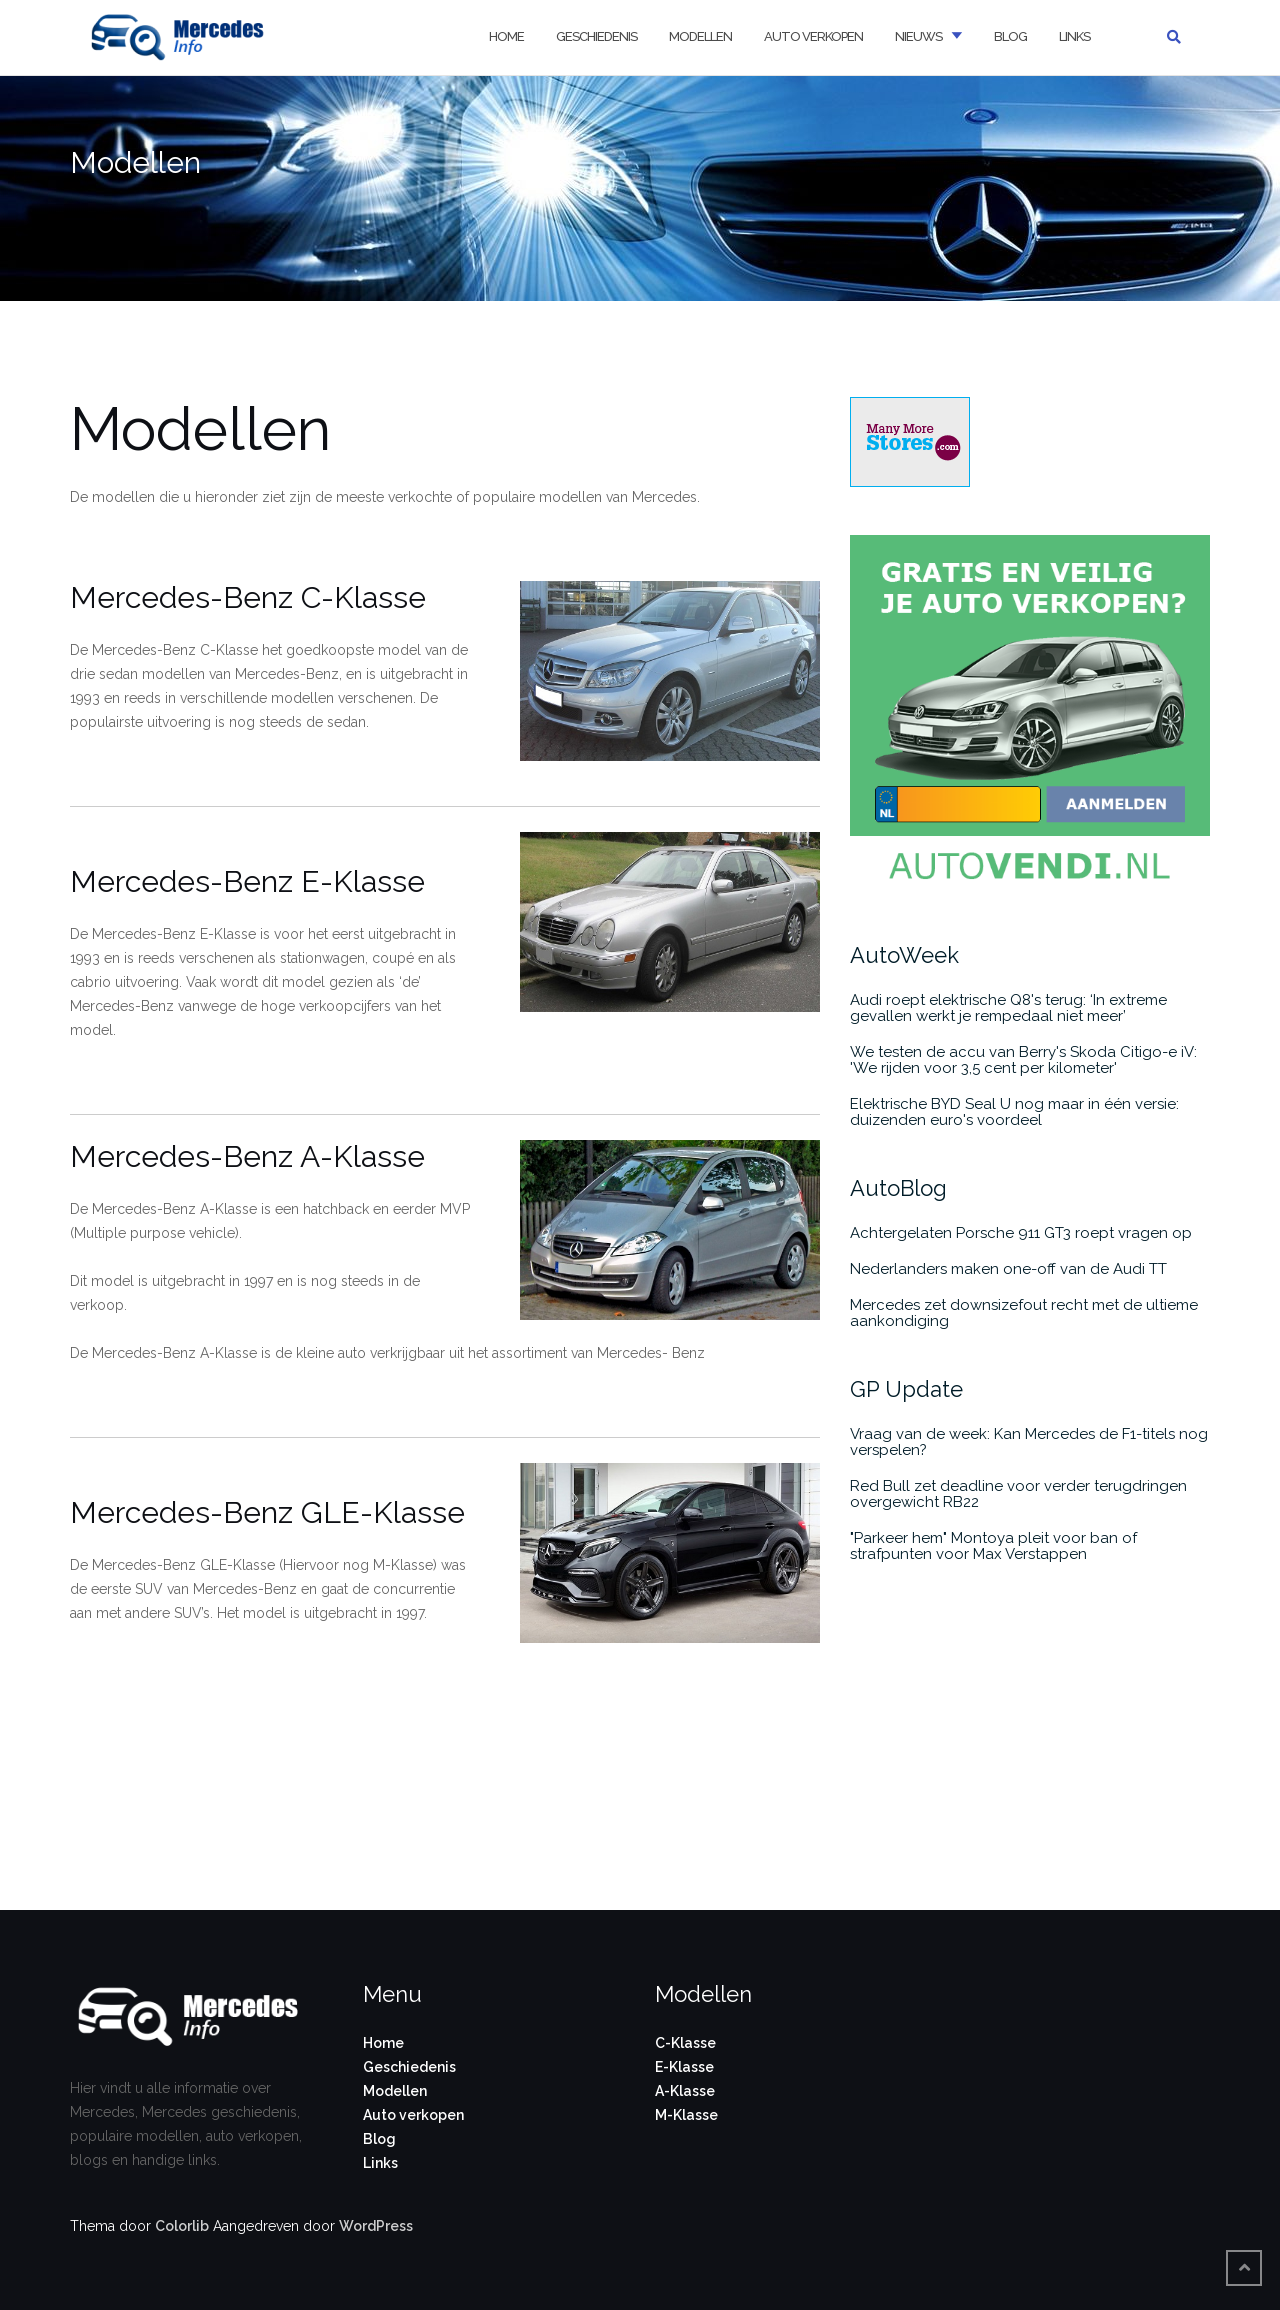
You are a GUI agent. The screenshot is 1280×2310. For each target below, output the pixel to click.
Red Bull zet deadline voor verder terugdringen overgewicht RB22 (1018, 1494)
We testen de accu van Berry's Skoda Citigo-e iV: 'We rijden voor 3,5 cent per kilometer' (1023, 1060)
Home (506, 36)
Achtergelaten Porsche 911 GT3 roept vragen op (1021, 1233)
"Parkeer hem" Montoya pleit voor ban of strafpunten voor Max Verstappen (993, 1546)
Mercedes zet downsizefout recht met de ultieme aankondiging (1024, 1313)
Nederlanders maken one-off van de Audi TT (1008, 1269)
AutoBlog (898, 1188)
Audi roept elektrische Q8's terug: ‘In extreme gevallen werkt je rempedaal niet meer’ (1008, 1008)
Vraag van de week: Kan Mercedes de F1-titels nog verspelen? (1029, 1442)
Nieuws (918, 36)
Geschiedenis (596, 36)
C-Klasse (685, 2043)
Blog (1010, 36)
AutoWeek (904, 955)
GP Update (906, 1389)
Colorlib (182, 2226)
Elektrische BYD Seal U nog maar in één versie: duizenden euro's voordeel (1014, 1112)
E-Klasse (684, 2067)
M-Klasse (686, 2115)
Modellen (700, 36)
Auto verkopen (813, 36)
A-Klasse (685, 2091)
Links (1074, 36)
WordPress (376, 2226)
